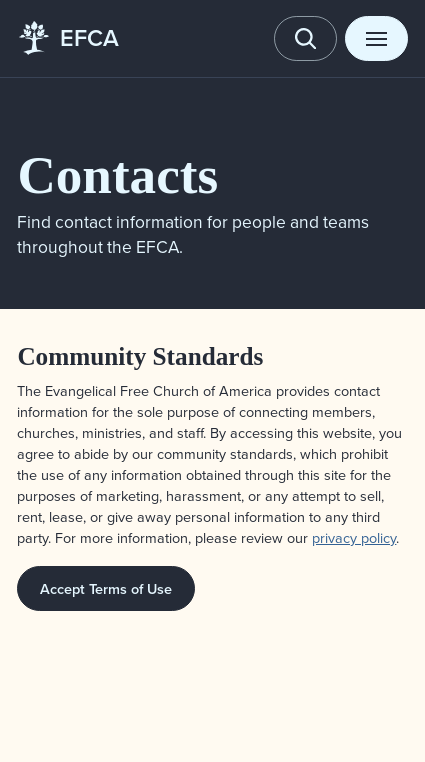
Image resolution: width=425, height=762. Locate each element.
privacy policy (354, 537)
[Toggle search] (305, 38)
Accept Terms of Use (106, 588)
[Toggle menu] (376, 38)
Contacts (117, 175)
